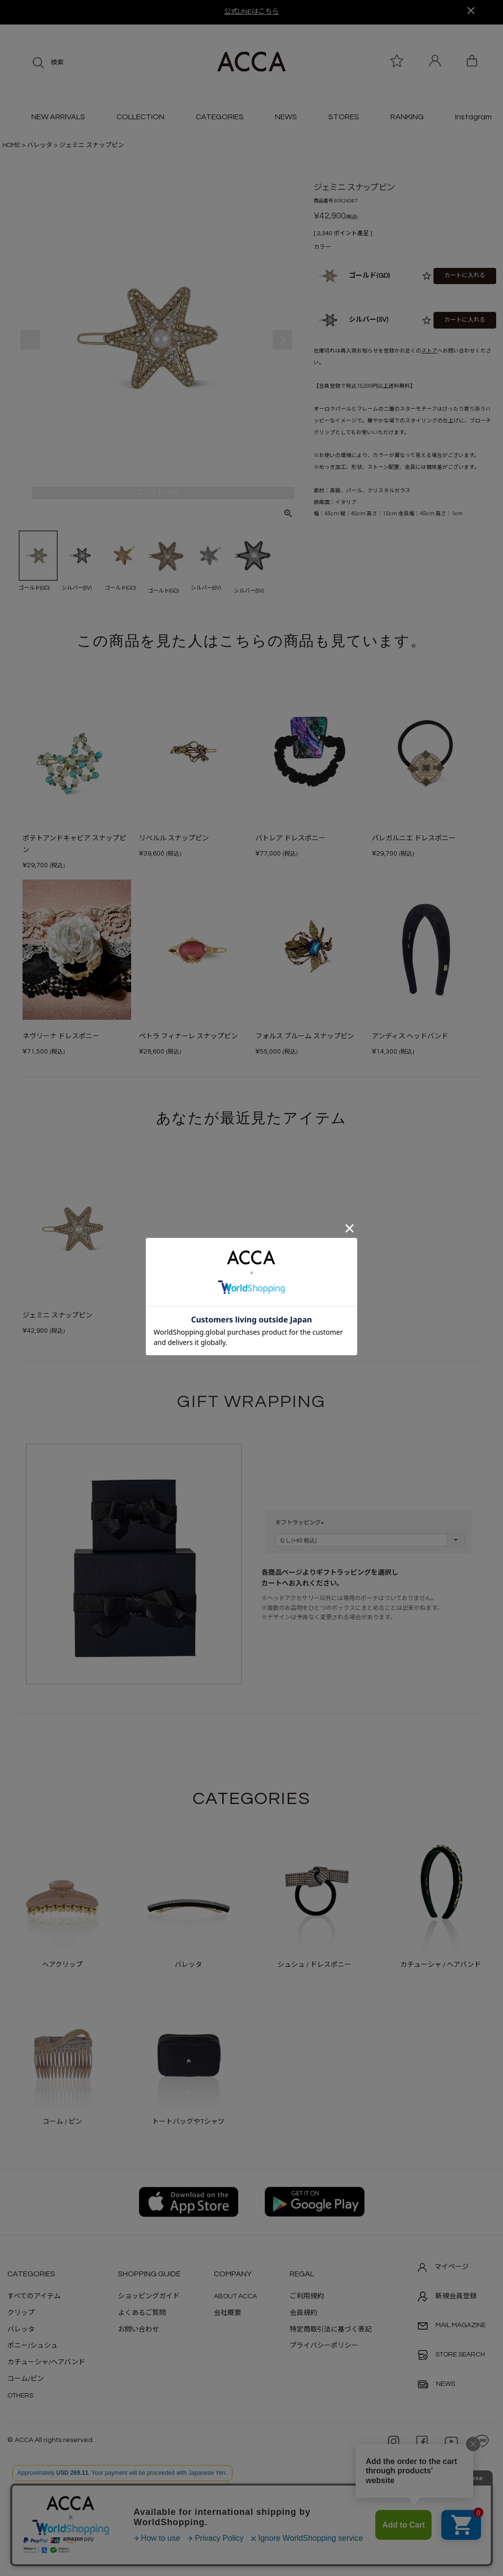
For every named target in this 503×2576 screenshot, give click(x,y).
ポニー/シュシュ (32, 2345)
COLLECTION (140, 117)
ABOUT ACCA (235, 2296)
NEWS (286, 117)
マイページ (443, 2267)
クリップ (21, 2313)
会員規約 (303, 2313)
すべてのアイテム (34, 2296)
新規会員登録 (447, 2296)
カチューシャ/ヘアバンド (46, 2362)
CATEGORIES (220, 117)
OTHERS (20, 2395)
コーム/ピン (25, 2379)
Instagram (473, 117)
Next (282, 340)
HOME (11, 145)
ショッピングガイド (149, 2296)
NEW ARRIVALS (58, 117)
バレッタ (39, 145)
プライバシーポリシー (324, 2345)
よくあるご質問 (142, 2313)
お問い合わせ (138, 2329)
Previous (30, 340)
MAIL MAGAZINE (452, 2325)
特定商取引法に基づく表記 (331, 2329)
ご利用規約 (307, 2296)
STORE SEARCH (451, 2355)
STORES (343, 117)
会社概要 (227, 2313)
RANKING (407, 117)
